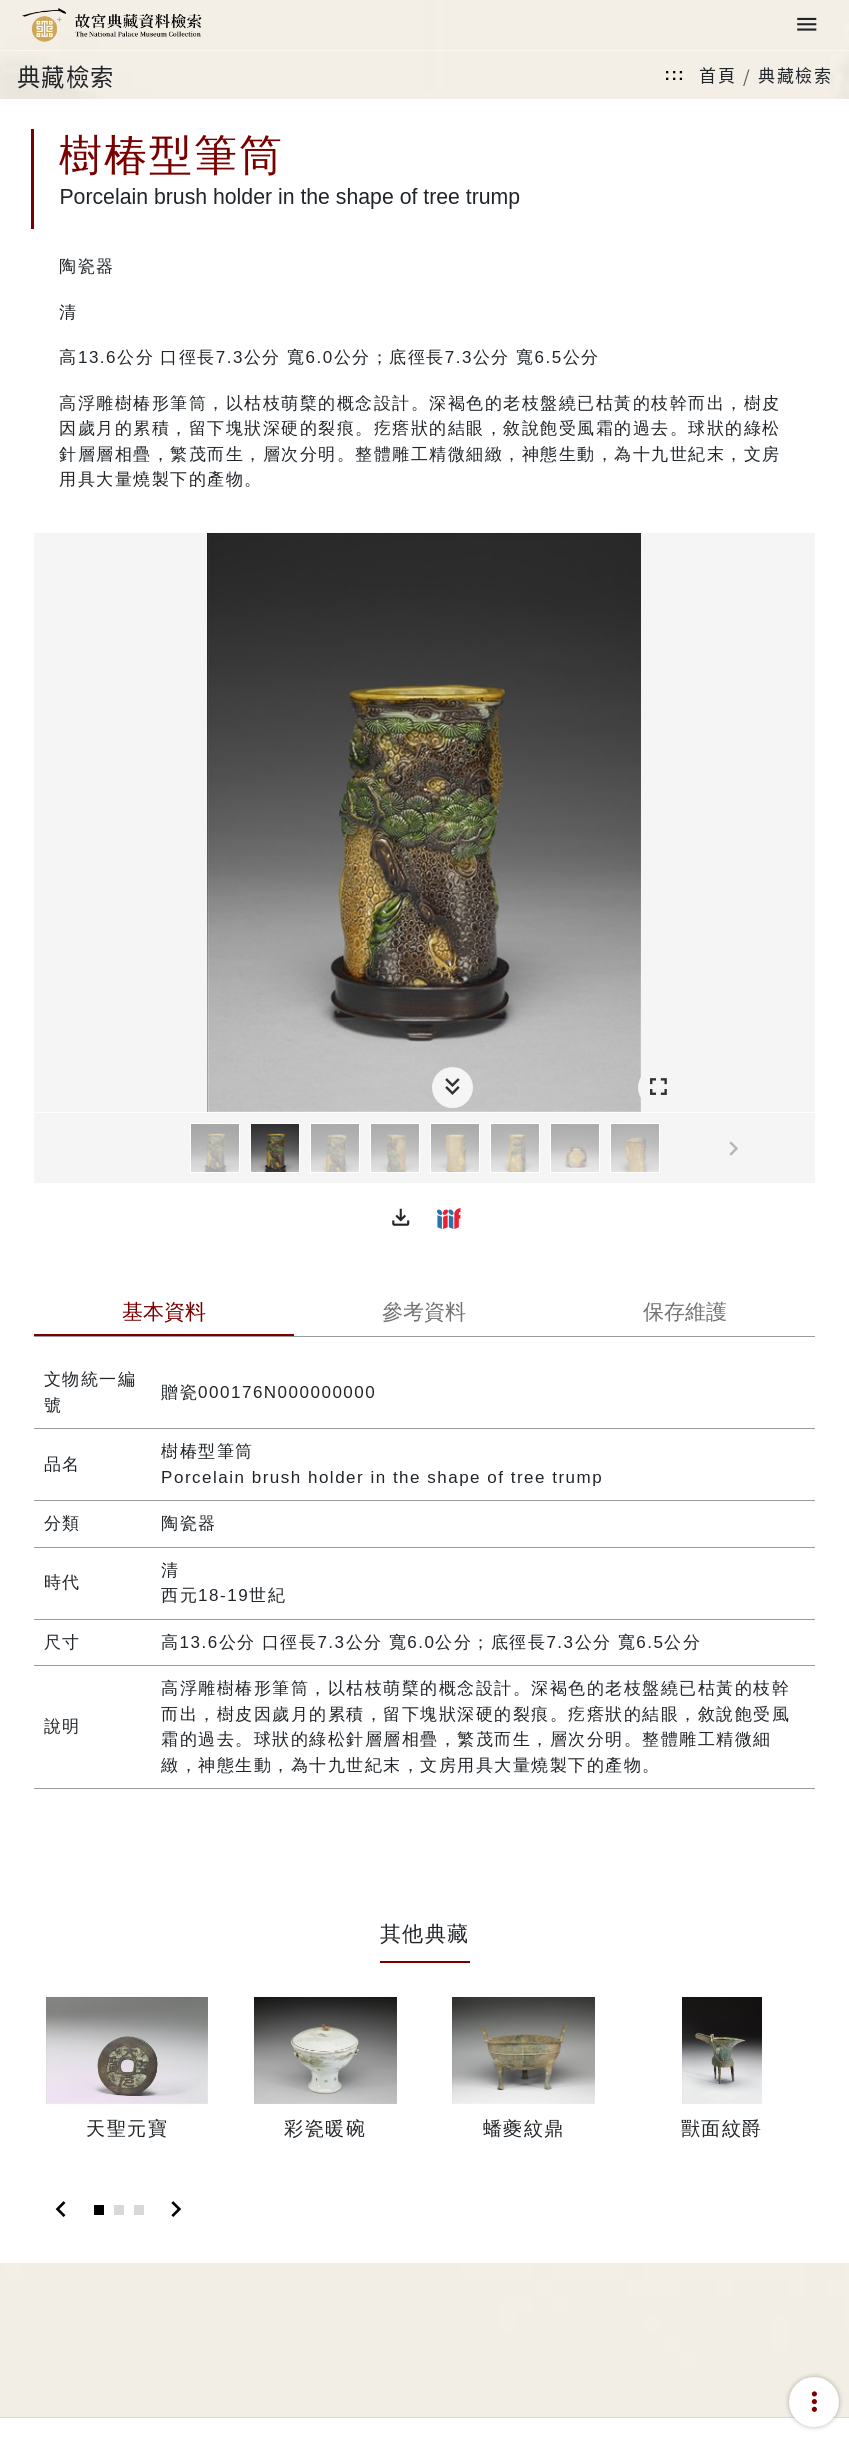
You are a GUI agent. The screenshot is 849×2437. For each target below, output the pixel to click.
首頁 (717, 74)
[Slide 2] (119, 2210)
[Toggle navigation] (807, 25)
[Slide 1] (99, 2210)
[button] (401, 1218)
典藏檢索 (795, 74)
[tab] (164, 1314)
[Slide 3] (139, 2210)
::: (675, 74)
